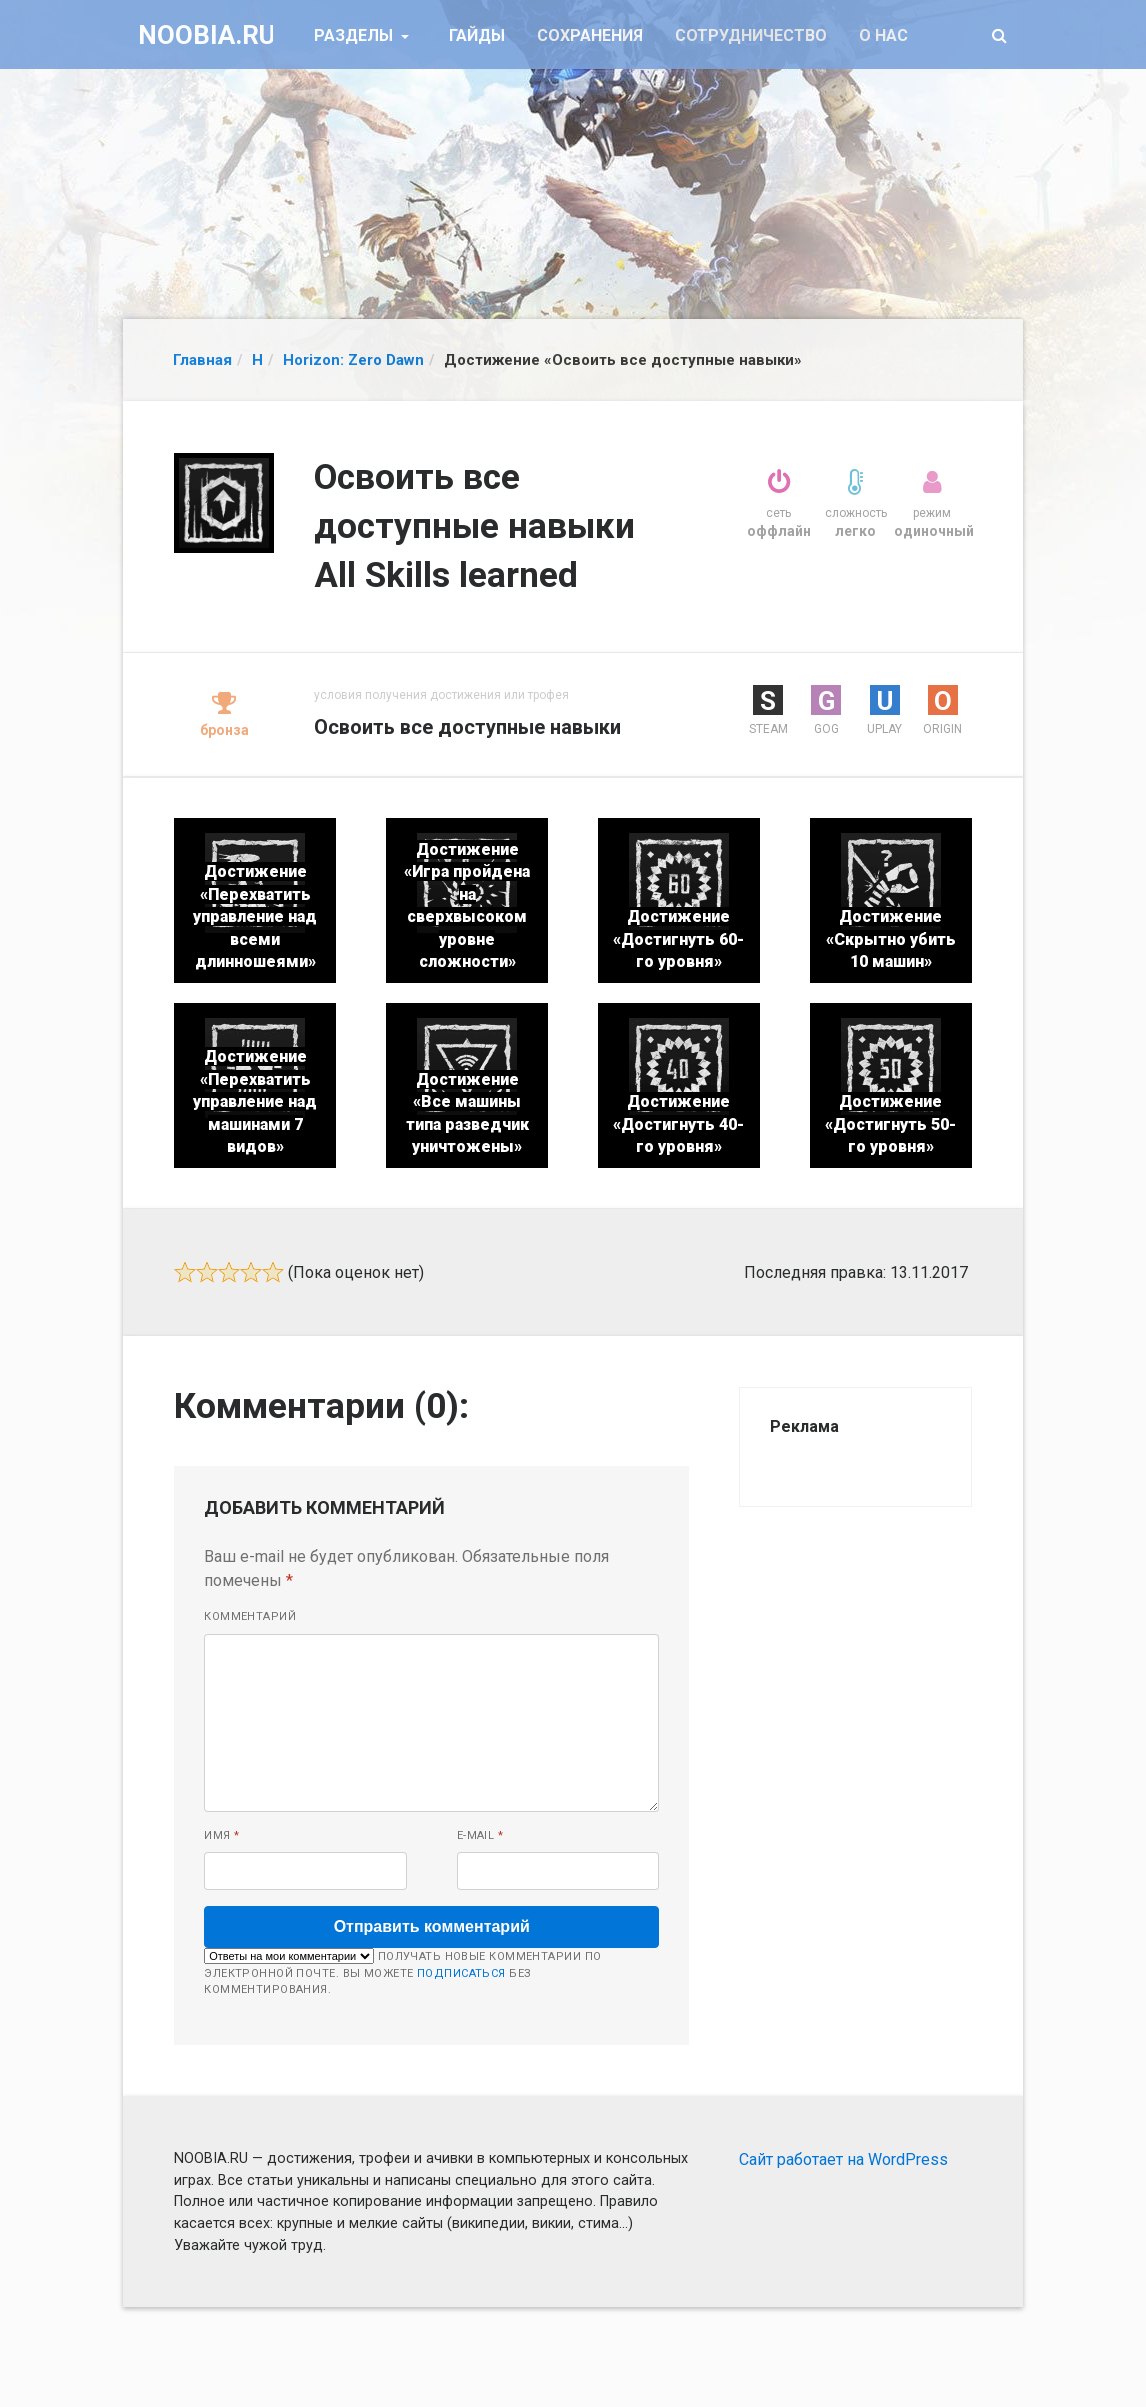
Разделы (355, 35)
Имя (221, 1835)
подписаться (461, 1973)
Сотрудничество (751, 35)
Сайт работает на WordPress (843, 2159)
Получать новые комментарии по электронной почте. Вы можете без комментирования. (402, 1972)
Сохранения (590, 35)
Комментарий (250, 1616)
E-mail (480, 1835)
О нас (883, 35)
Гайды (477, 35)
